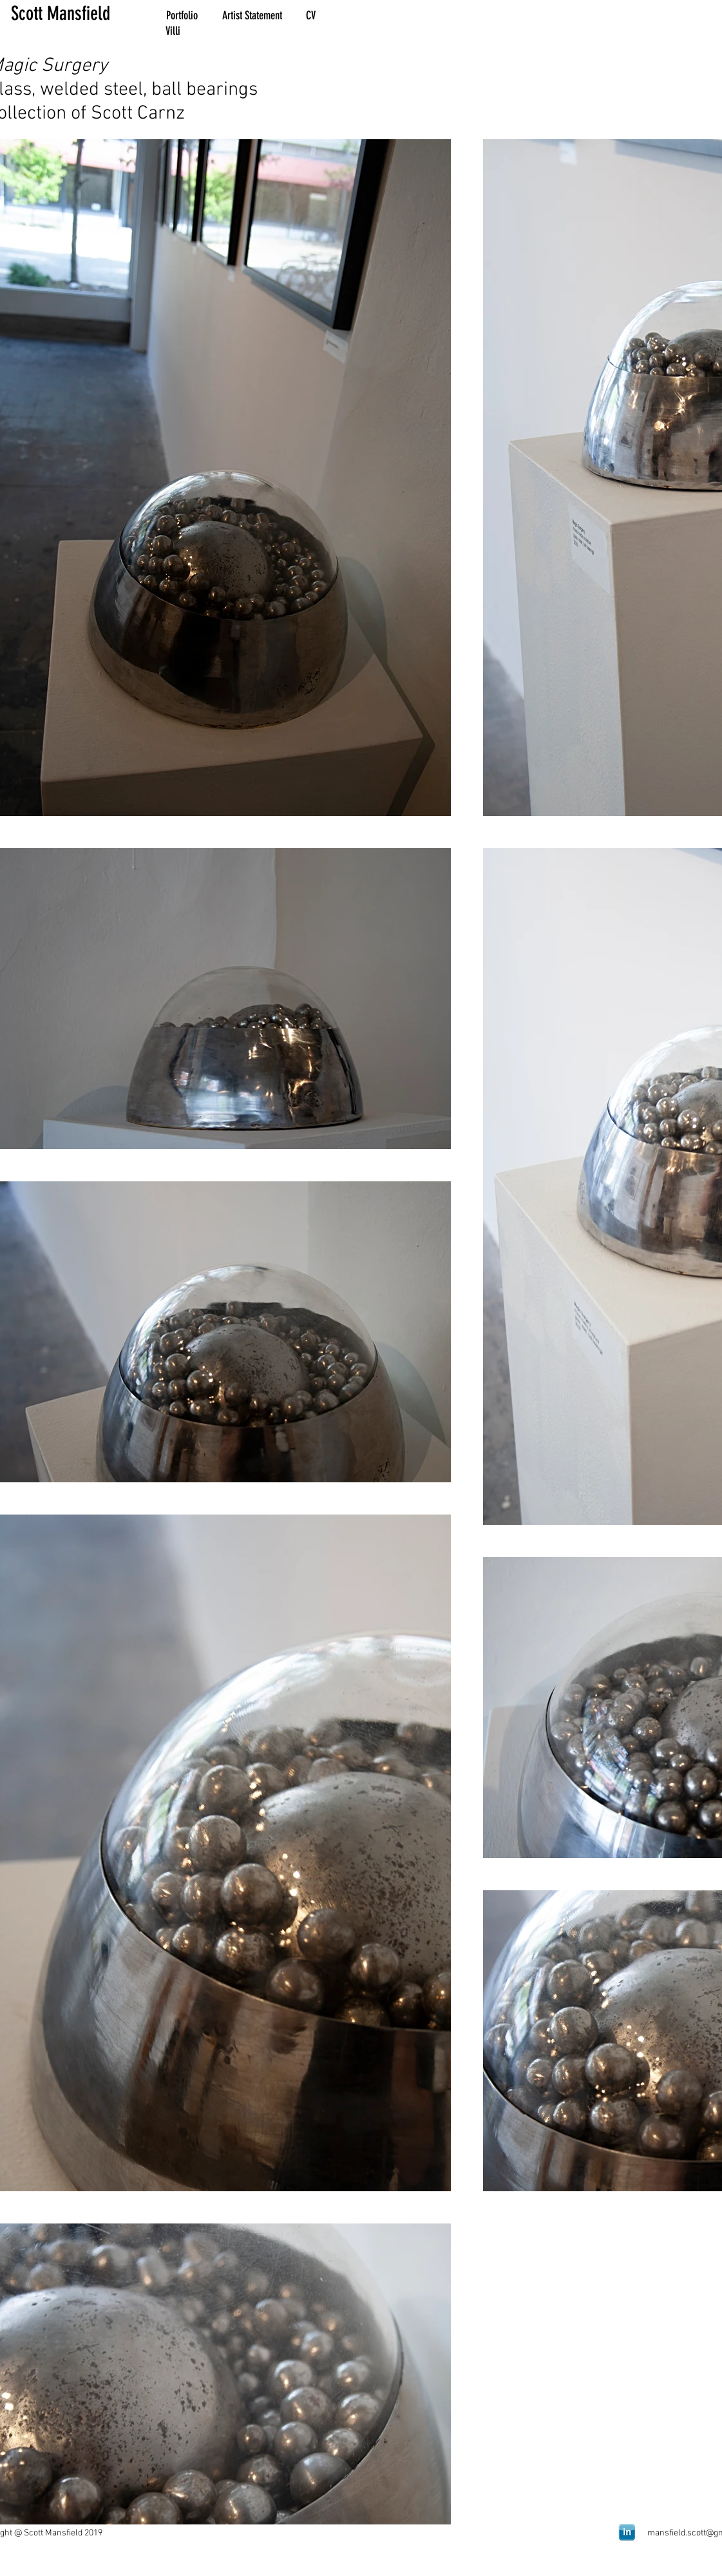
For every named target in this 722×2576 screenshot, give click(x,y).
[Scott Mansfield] (79, 13)
